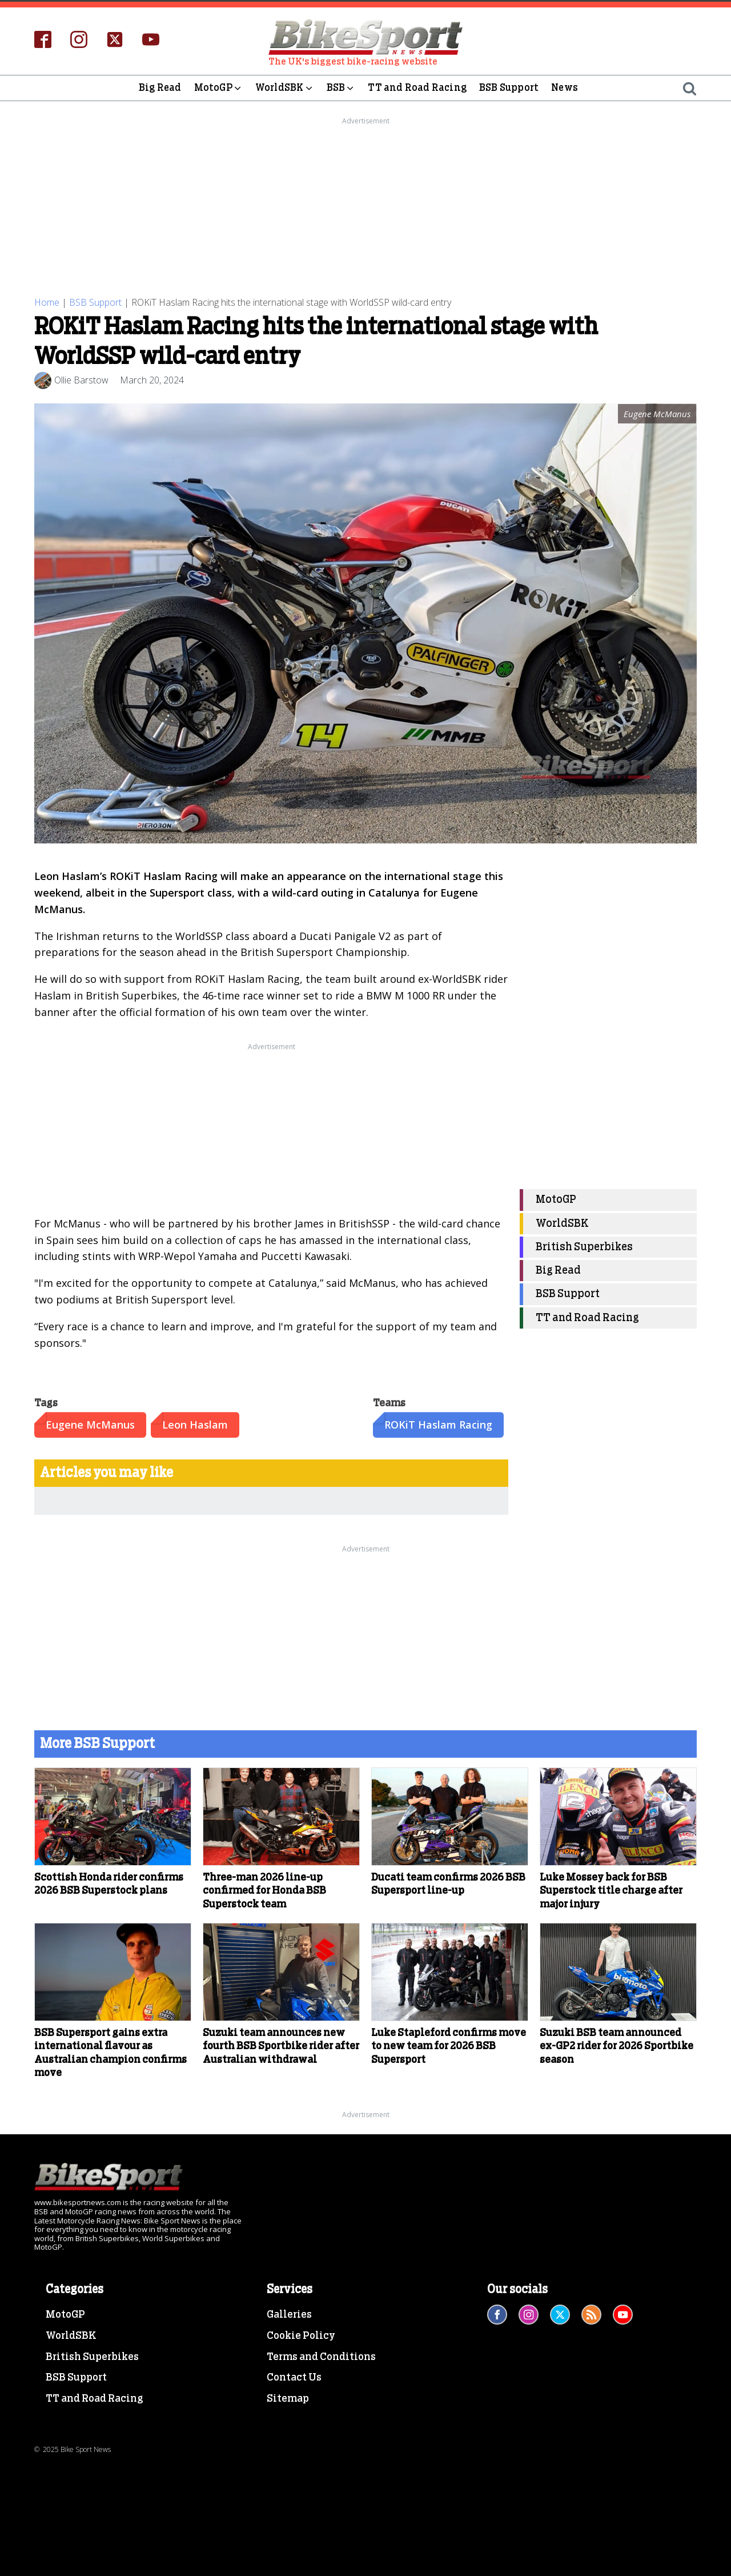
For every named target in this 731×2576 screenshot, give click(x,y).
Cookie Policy (301, 2336)
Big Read (160, 88)
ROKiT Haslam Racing (438, 1424)
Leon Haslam (195, 1424)
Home (46, 302)
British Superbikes (584, 1247)
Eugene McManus (90, 1424)
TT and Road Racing (417, 88)
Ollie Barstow (81, 380)
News (564, 88)
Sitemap (288, 2399)
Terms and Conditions (321, 2356)
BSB (341, 88)
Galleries (289, 2315)
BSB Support (509, 88)
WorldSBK (284, 88)
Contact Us (294, 2378)
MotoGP (218, 88)
